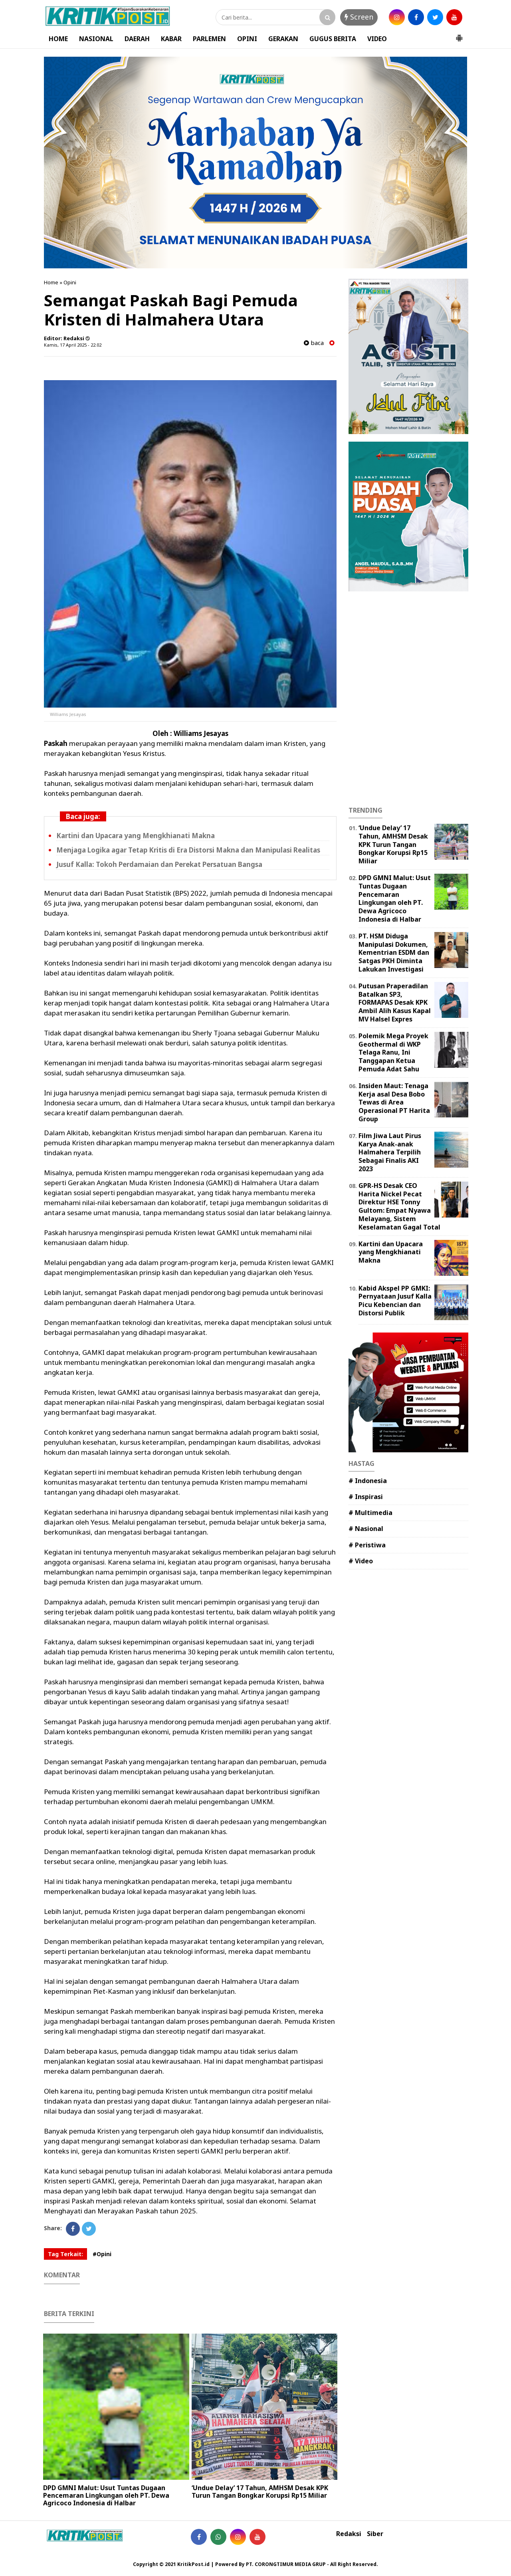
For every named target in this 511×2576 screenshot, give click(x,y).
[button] (459, 35)
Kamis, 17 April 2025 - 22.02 (72, 345)
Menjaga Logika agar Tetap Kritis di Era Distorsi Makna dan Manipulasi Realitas (188, 850)
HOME (58, 38)
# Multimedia (370, 1512)
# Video (361, 1561)
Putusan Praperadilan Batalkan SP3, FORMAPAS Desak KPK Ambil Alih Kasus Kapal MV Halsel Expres (394, 1002)
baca (314, 342)
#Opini (102, 2254)
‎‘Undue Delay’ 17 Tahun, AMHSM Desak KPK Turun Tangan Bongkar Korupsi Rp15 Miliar (260, 2491)
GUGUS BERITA (332, 38)
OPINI (247, 38)
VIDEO (377, 38)
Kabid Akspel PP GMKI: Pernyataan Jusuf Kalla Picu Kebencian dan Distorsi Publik (395, 1300)
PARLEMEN (209, 38)
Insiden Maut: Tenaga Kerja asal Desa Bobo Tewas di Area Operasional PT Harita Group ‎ (394, 1102)
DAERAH (137, 38)
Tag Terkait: (65, 2254)
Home (51, 282)
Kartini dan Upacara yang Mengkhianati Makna (135, 835)
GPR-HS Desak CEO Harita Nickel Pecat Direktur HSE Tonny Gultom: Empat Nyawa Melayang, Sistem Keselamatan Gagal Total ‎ (400, 1206)
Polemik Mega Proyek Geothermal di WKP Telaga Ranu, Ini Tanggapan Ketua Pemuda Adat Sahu (393, 1052)
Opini (69, 282)
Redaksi (348, 2534)
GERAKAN (283, 38)
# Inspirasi (366, 1496)
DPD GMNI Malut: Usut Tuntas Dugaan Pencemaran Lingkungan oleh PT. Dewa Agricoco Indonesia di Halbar (106, 2495)
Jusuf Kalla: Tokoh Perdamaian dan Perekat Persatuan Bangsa (159, 864)
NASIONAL (96, 38)
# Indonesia (368, 1480)
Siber (375, 2534)
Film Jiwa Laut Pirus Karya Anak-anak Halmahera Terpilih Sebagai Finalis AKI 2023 (389, 1152)
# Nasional (366, 1528)
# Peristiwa (367, 1545)
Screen (359, 17)
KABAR (171, 38)
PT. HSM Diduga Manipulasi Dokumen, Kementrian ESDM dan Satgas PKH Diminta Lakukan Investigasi (393, 953)
